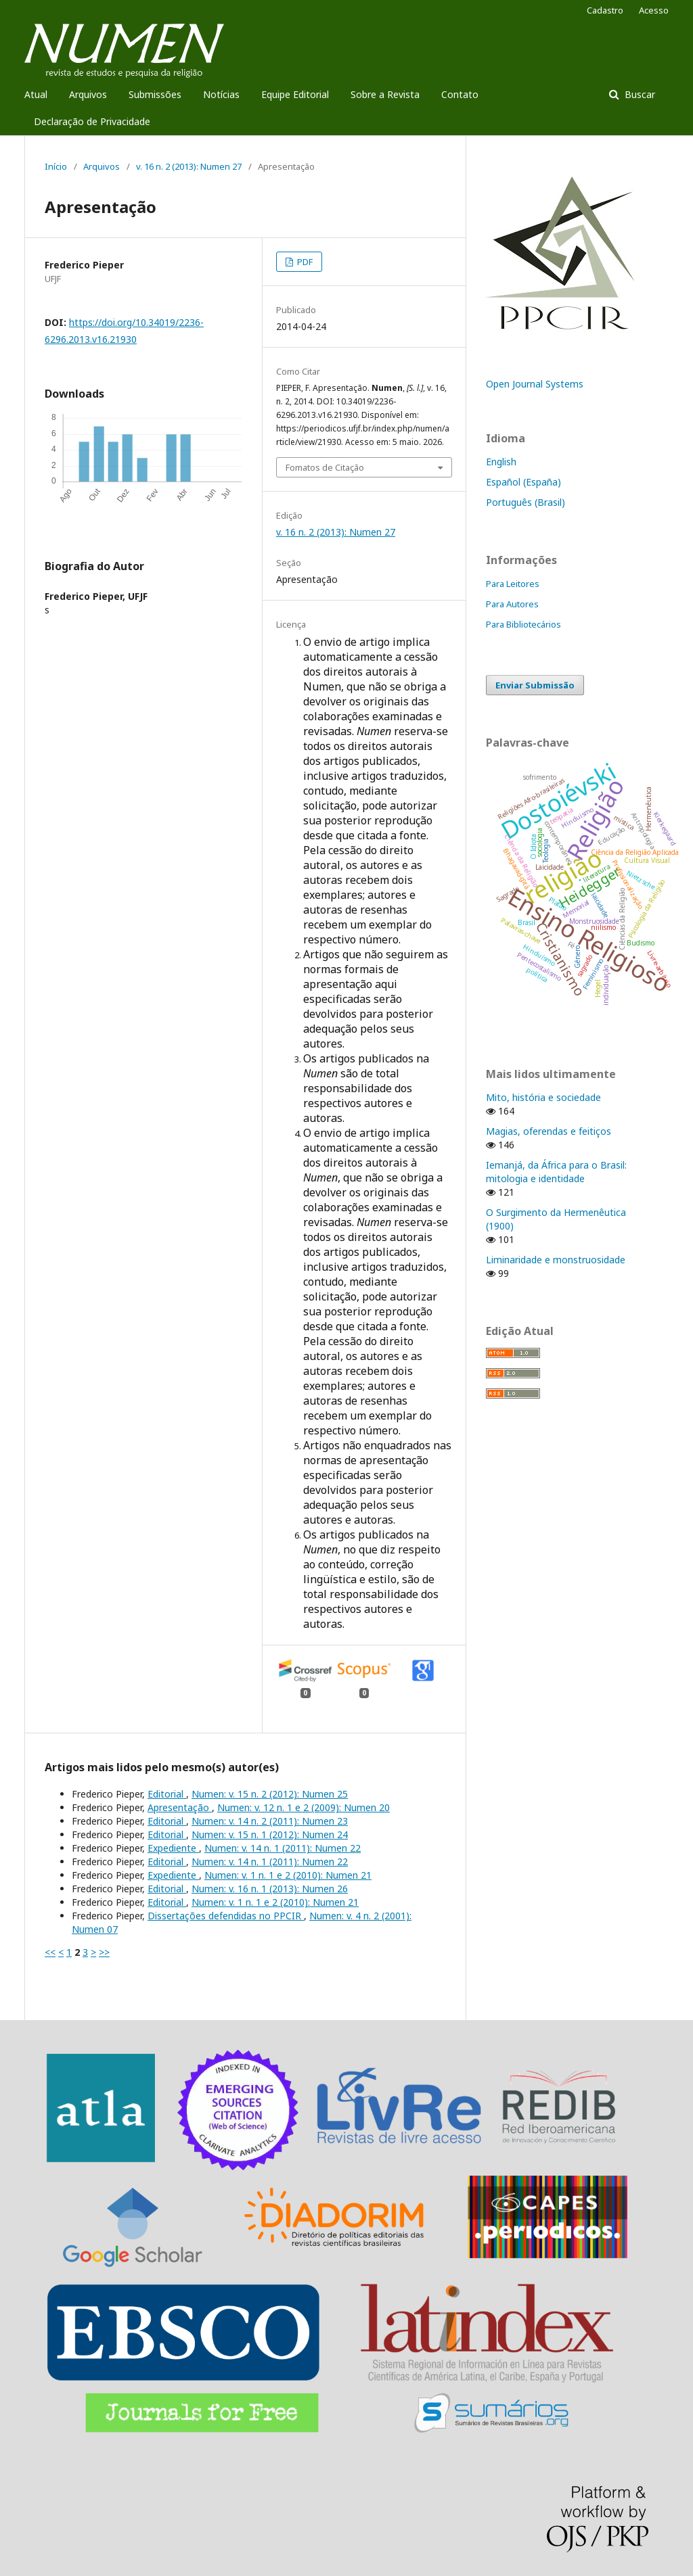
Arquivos (88, 94)
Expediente (173, 1848)
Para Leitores (512, 584)
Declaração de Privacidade (92, 121)
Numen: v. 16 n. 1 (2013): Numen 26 (270, 1888)
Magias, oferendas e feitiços (548, 1131)
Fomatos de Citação (325, 467)
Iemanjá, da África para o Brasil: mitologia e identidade (556, 1171)
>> (104, 1952)
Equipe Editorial (295, 94)
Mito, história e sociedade (543, 1097)
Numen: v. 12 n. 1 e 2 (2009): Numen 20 (303, 1807)
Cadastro (605, 10)
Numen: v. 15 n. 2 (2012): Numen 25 (270, 1793)
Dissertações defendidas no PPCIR (226, 1915)
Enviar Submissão (535, 685)
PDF (304, 262)
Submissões (155, 94)
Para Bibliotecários (523, 624)
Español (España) (523, 481)
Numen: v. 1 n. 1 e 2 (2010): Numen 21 (288, 1875)
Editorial (167, 1793)
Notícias (221, 94)
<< (50, 1952)
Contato (459, 94)
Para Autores (512, 604)
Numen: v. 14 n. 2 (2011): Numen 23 (270, 1820)
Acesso (654, 10)
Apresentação (180, 1807)
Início (56, 166)
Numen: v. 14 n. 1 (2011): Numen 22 (282, 1848)
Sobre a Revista (385, 94)
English (501, 461)
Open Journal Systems (534, 383)
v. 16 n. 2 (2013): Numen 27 (189, 166)
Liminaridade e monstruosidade (555, 1259)
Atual (35, 94)
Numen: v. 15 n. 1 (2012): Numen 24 (270, 1834)
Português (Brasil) (525, 502)
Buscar (638, 94)
